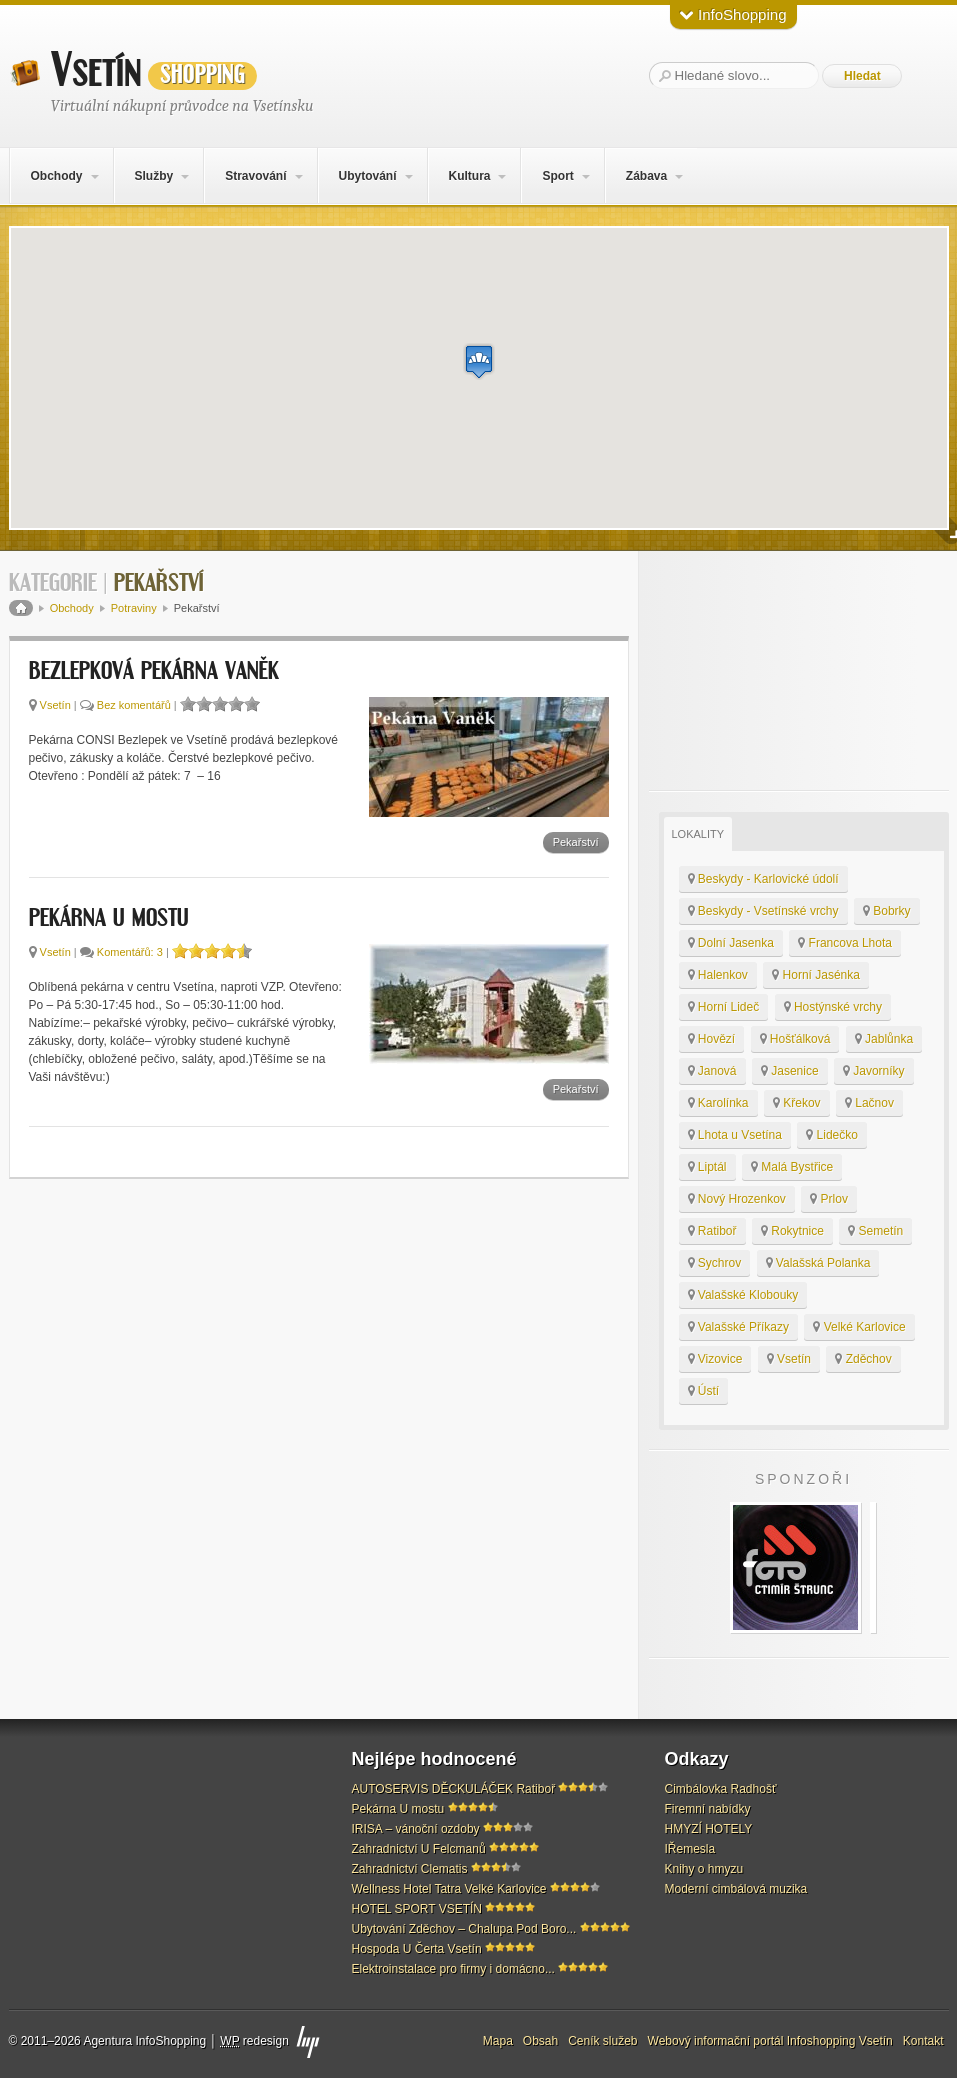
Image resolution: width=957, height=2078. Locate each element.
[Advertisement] (798, 671)
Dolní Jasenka (731, 943)
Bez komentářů (134, 705)
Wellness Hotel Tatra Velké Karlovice (449, 1889)
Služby (153, 176)
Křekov (797, 1103)
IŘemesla (690, 1849)
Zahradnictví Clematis (410, 1869)
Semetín (875, 1231)
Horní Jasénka (816, 975)
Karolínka (718, 1103)
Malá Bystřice (792, 1167)
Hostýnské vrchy (833, 1007)
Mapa (498, 2041)
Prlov (829, 1199)
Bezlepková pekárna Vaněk (154, 672)
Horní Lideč (724, 1007)
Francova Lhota (845, 943)
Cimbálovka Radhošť (721, 1789)
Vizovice (715, 1359)
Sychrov (715, 1263)
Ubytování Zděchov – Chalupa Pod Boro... (464, 1929)
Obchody (56, 176)
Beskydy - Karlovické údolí (763, 879)
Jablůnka (884, 1039)
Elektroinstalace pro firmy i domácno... (453, 1969)
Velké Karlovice (859, 1327)
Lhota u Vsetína (735, 1135)
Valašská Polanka (818, 1263)
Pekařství (576, 842)
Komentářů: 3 (130, 952)
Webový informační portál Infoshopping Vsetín (770, 2041)
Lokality (698, 834)
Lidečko (832, 1135)
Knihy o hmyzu (704, 1869)
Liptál (707, 1167)
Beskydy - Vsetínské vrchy (763, 911)
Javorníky (874, 1071)
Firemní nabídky (708, 1809)
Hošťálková (795, 1039)
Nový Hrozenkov (737, 1199)
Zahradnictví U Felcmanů (419, 1849)
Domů (21, 608)
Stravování (255, 176)
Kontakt (923, 2041)
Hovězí (712, 1039)
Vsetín (154, 71)
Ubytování (367, 176)
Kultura (469, 176)
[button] (479, 361)
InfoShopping (733, 14)
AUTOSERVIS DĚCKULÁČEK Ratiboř (454, 1789)
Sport (557, 176)
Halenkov (718, 975)
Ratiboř (712, 1231)
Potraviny (134, 608)
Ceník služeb (602, 2041)
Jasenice (790, 1071)
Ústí (704, 1391)
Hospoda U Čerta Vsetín (417, 1949)
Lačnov (869, 1103)
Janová (712, 1071)
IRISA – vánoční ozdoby (416, 1829)
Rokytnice (792, 1231)
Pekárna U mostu (109, 919)
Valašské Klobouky (743, 1295)
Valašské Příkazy (738, 1327)
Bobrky (887, 911)
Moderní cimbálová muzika (736, 1889)
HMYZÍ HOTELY (709, 1829)
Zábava (646, 176)
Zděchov (863, 1359)
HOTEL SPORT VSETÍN (417, 1909)
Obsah (540, 2041)
